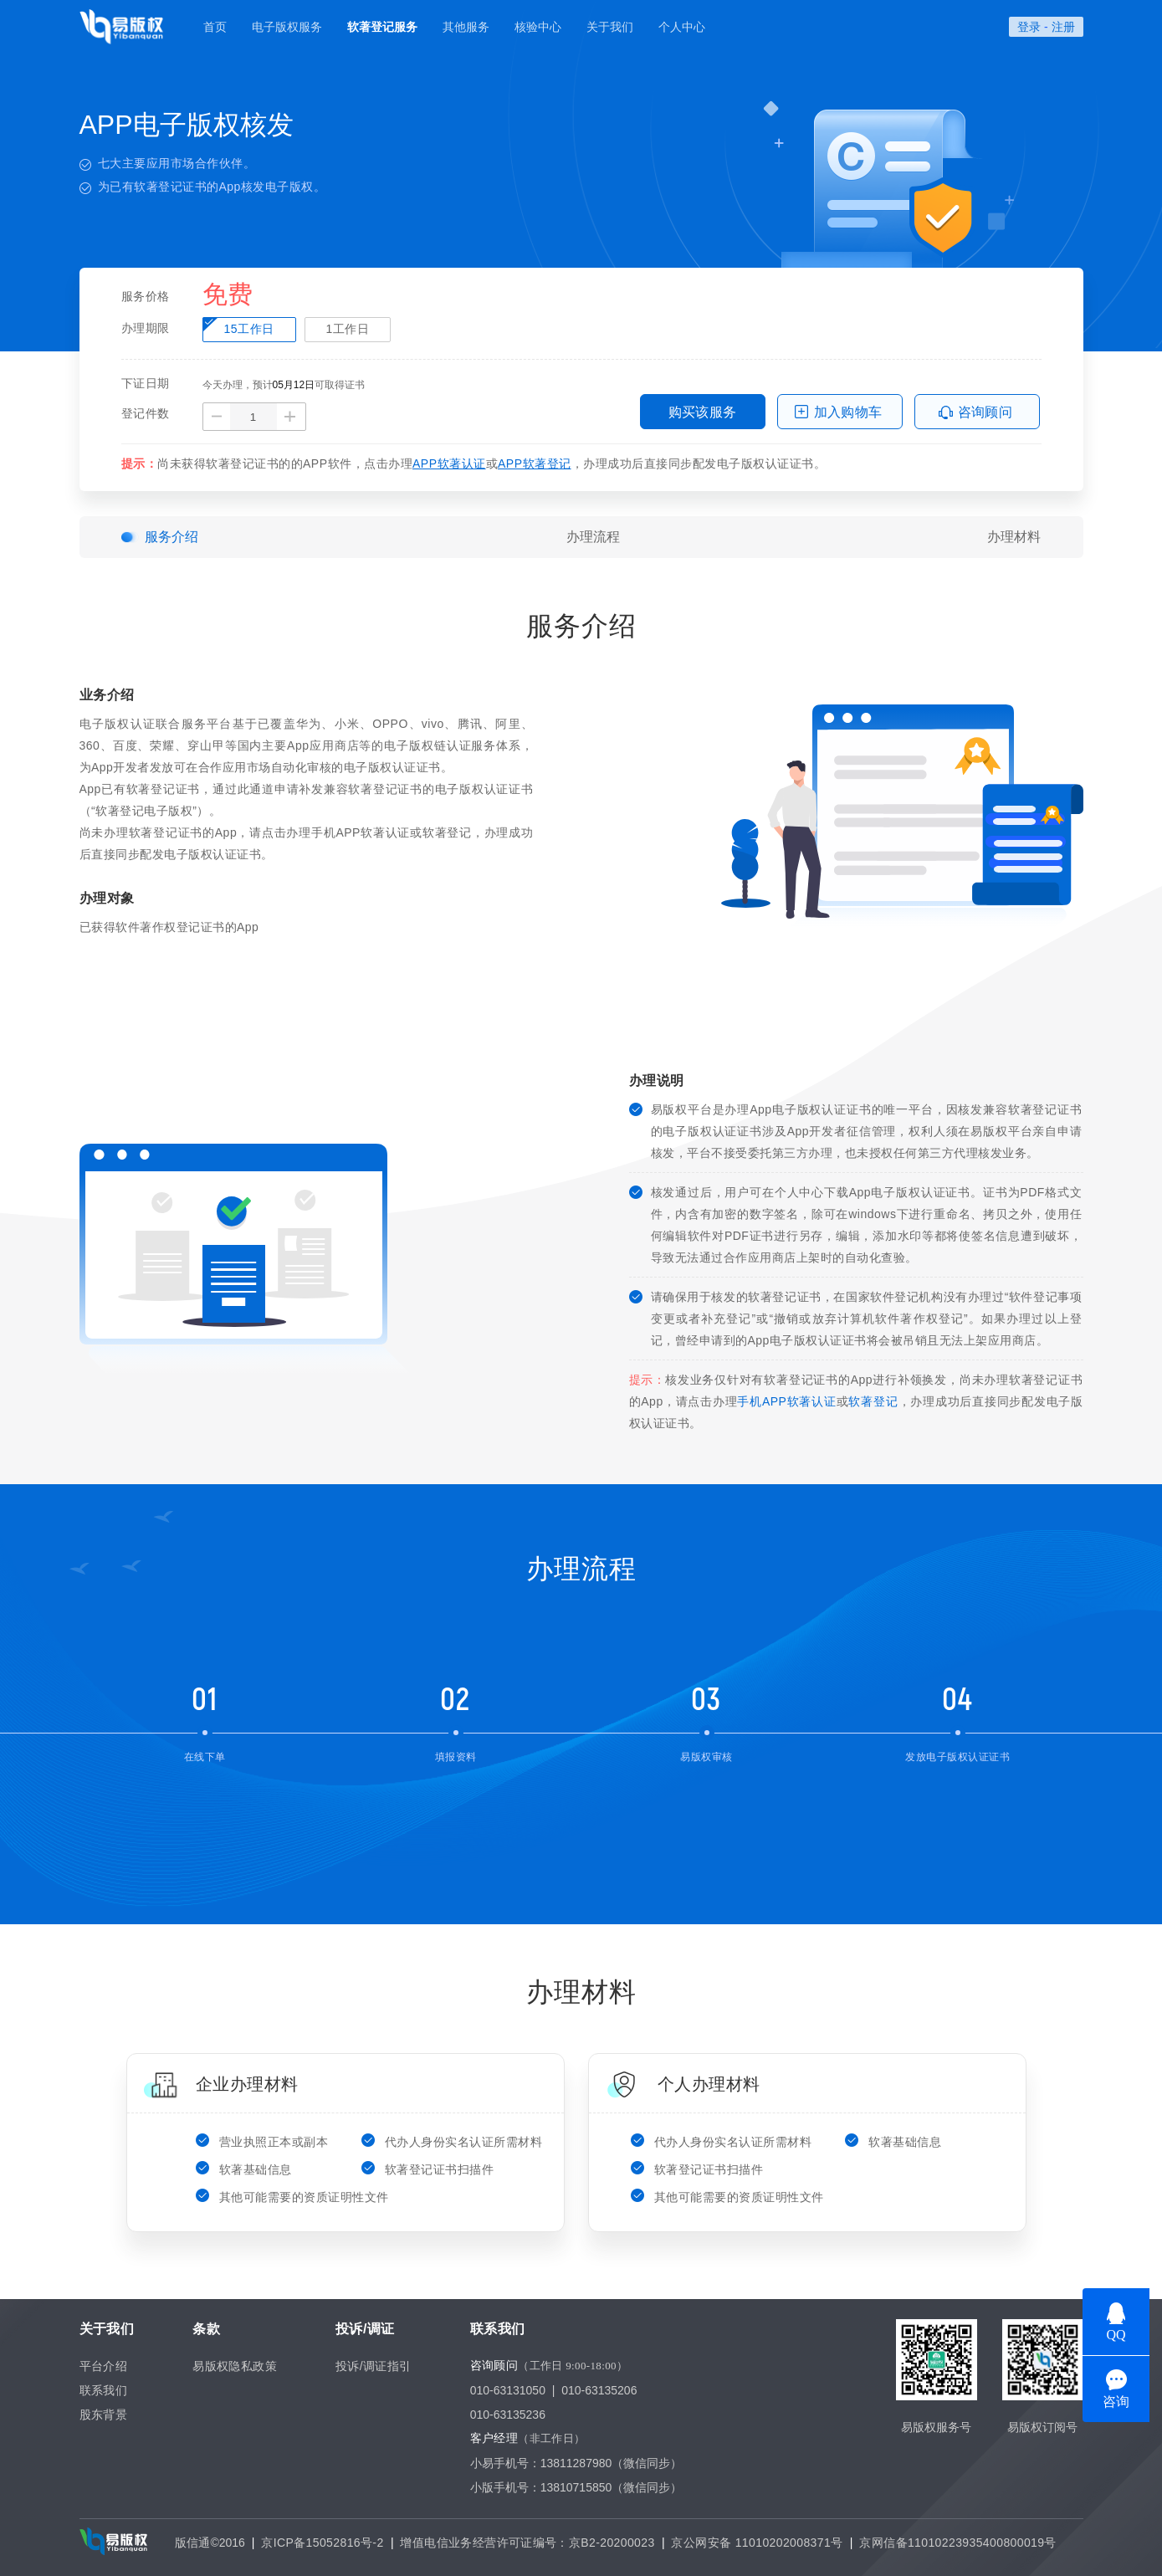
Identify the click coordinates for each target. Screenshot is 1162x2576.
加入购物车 (848, 412)
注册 (1063, 26)
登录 (1029, 26)
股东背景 (103, 2414)
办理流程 (593, 537)
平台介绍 (103, 2366)
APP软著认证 (449, 463)
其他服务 (466, 26)
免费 (227, 295)
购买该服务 (702, 412)
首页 (215, 26)
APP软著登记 (534, 463)
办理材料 (1014, 537)
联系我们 (103, 2390)
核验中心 (537, 26)
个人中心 (681, 26)
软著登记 (873, 1401)
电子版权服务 (287, 26)
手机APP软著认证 (786, 1401)
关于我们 (609, 26)
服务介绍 (171, 537)
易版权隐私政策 (234, 2366)
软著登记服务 (382, 26)
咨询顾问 (985, 412)
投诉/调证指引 (373, 2366)
